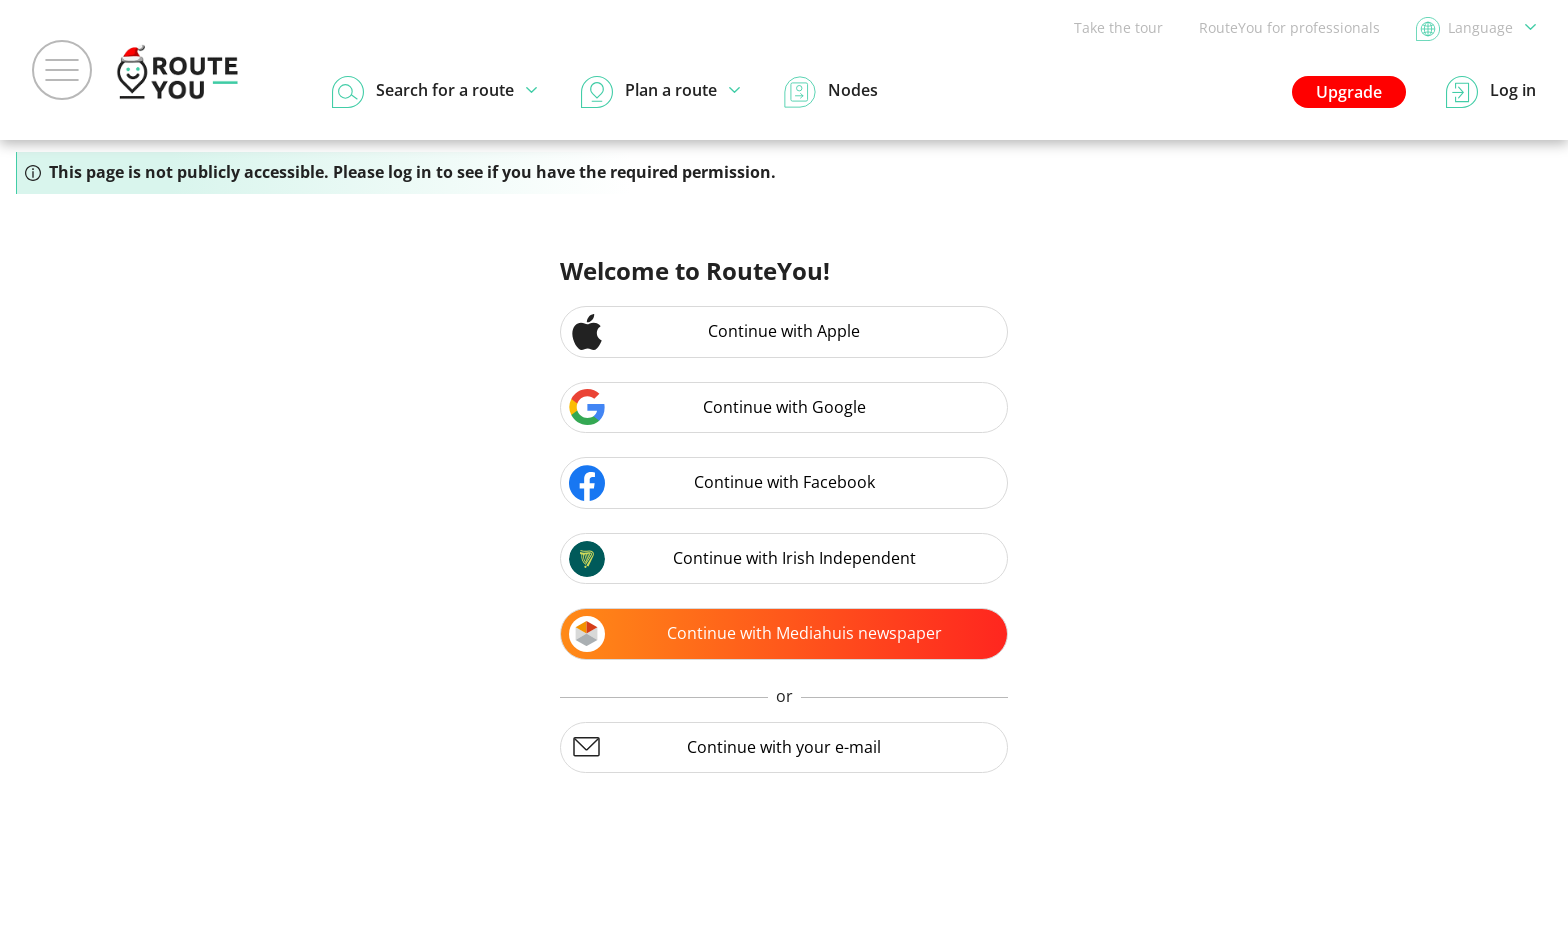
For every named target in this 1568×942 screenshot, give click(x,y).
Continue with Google (717, 407)
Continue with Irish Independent (742, 559)
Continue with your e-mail (725, 747)
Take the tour (1118, 27)
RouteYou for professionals (1289, 27)
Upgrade (1349, 92)
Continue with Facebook (722, 483)
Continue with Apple (714, 332)
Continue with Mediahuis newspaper (755, 634)
